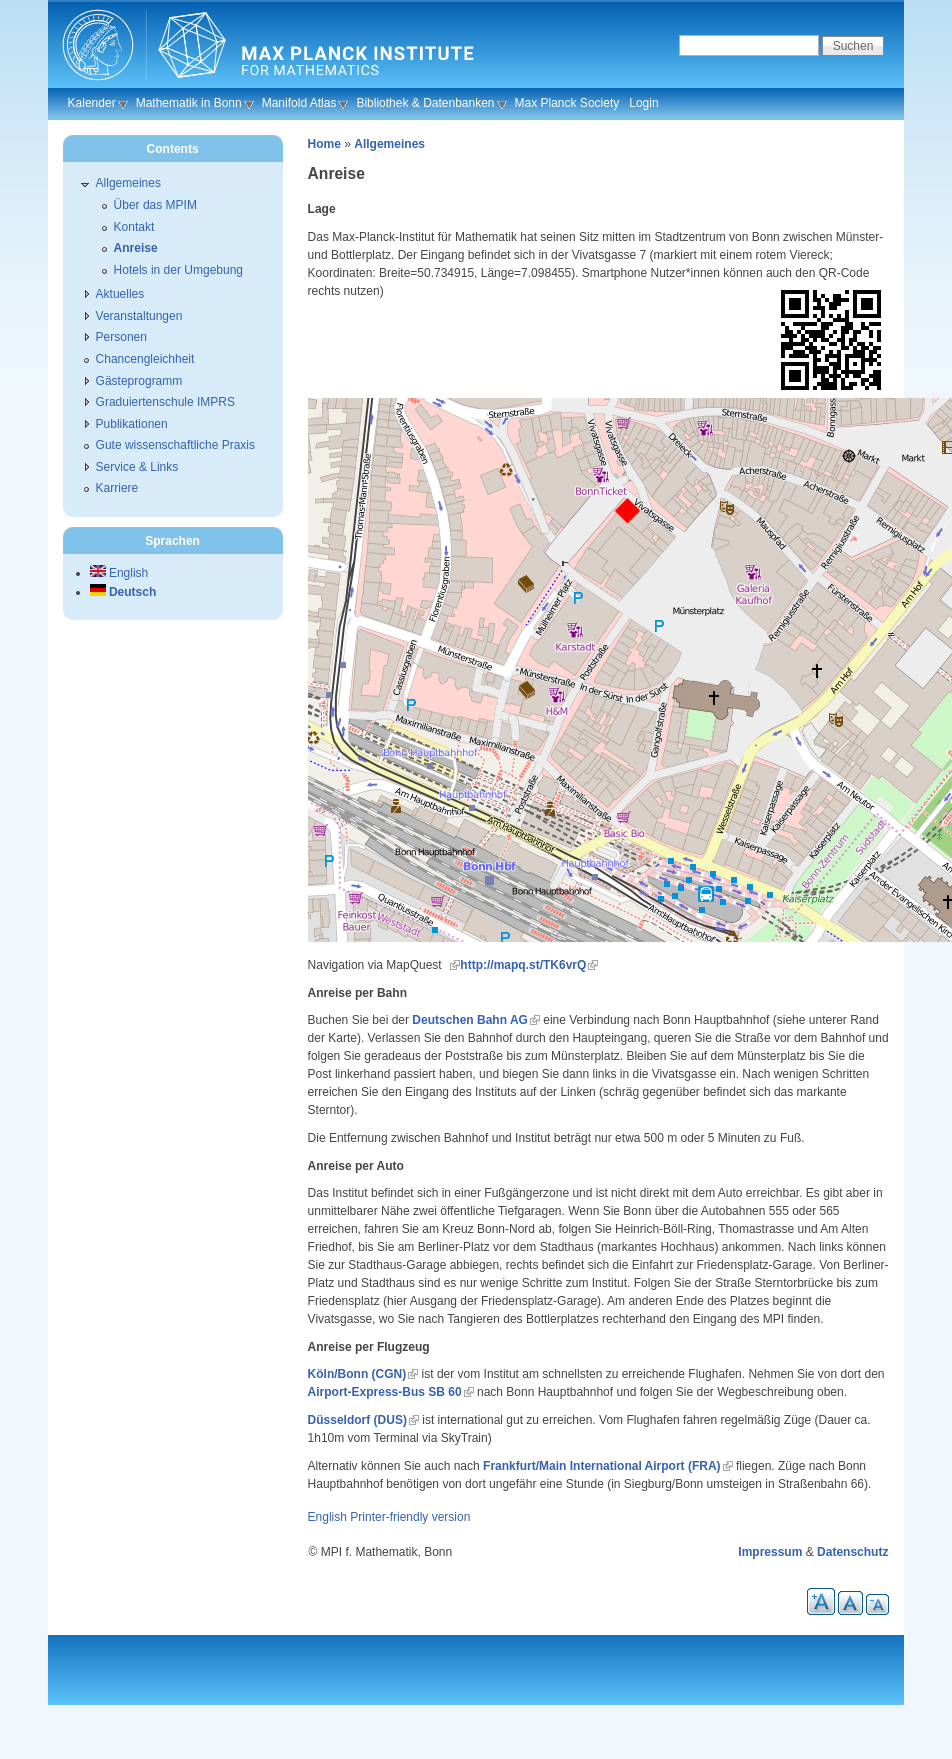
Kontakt (134, 227)
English (327, 1517)
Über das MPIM (155, 205)
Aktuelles (120, 294)
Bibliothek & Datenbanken (425, 103)
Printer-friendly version (410, 1517)
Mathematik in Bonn (189, 103)
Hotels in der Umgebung (178, 270)
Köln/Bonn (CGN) (357, 1374)
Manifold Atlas (299, 103)
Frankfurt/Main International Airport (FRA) (602, 1466)
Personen (121, 337)
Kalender (92, 103)
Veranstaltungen (139, 316)
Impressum (770, 1552)
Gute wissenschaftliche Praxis (175, 445)
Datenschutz (852, 1552)
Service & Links (137, 467)
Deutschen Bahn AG (470, 1020)
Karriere (117, 488)
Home (324, 144)
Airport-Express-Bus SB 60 (385, 1392)
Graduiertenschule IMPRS (165, 402)
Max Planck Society (567, 103)
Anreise (136, 248)
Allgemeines (389, 144)
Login (643, 103)
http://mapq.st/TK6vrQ (523, 965)
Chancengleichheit (145, 359)
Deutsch (123, 592)
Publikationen (132, 424)
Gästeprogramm (139, 381)
